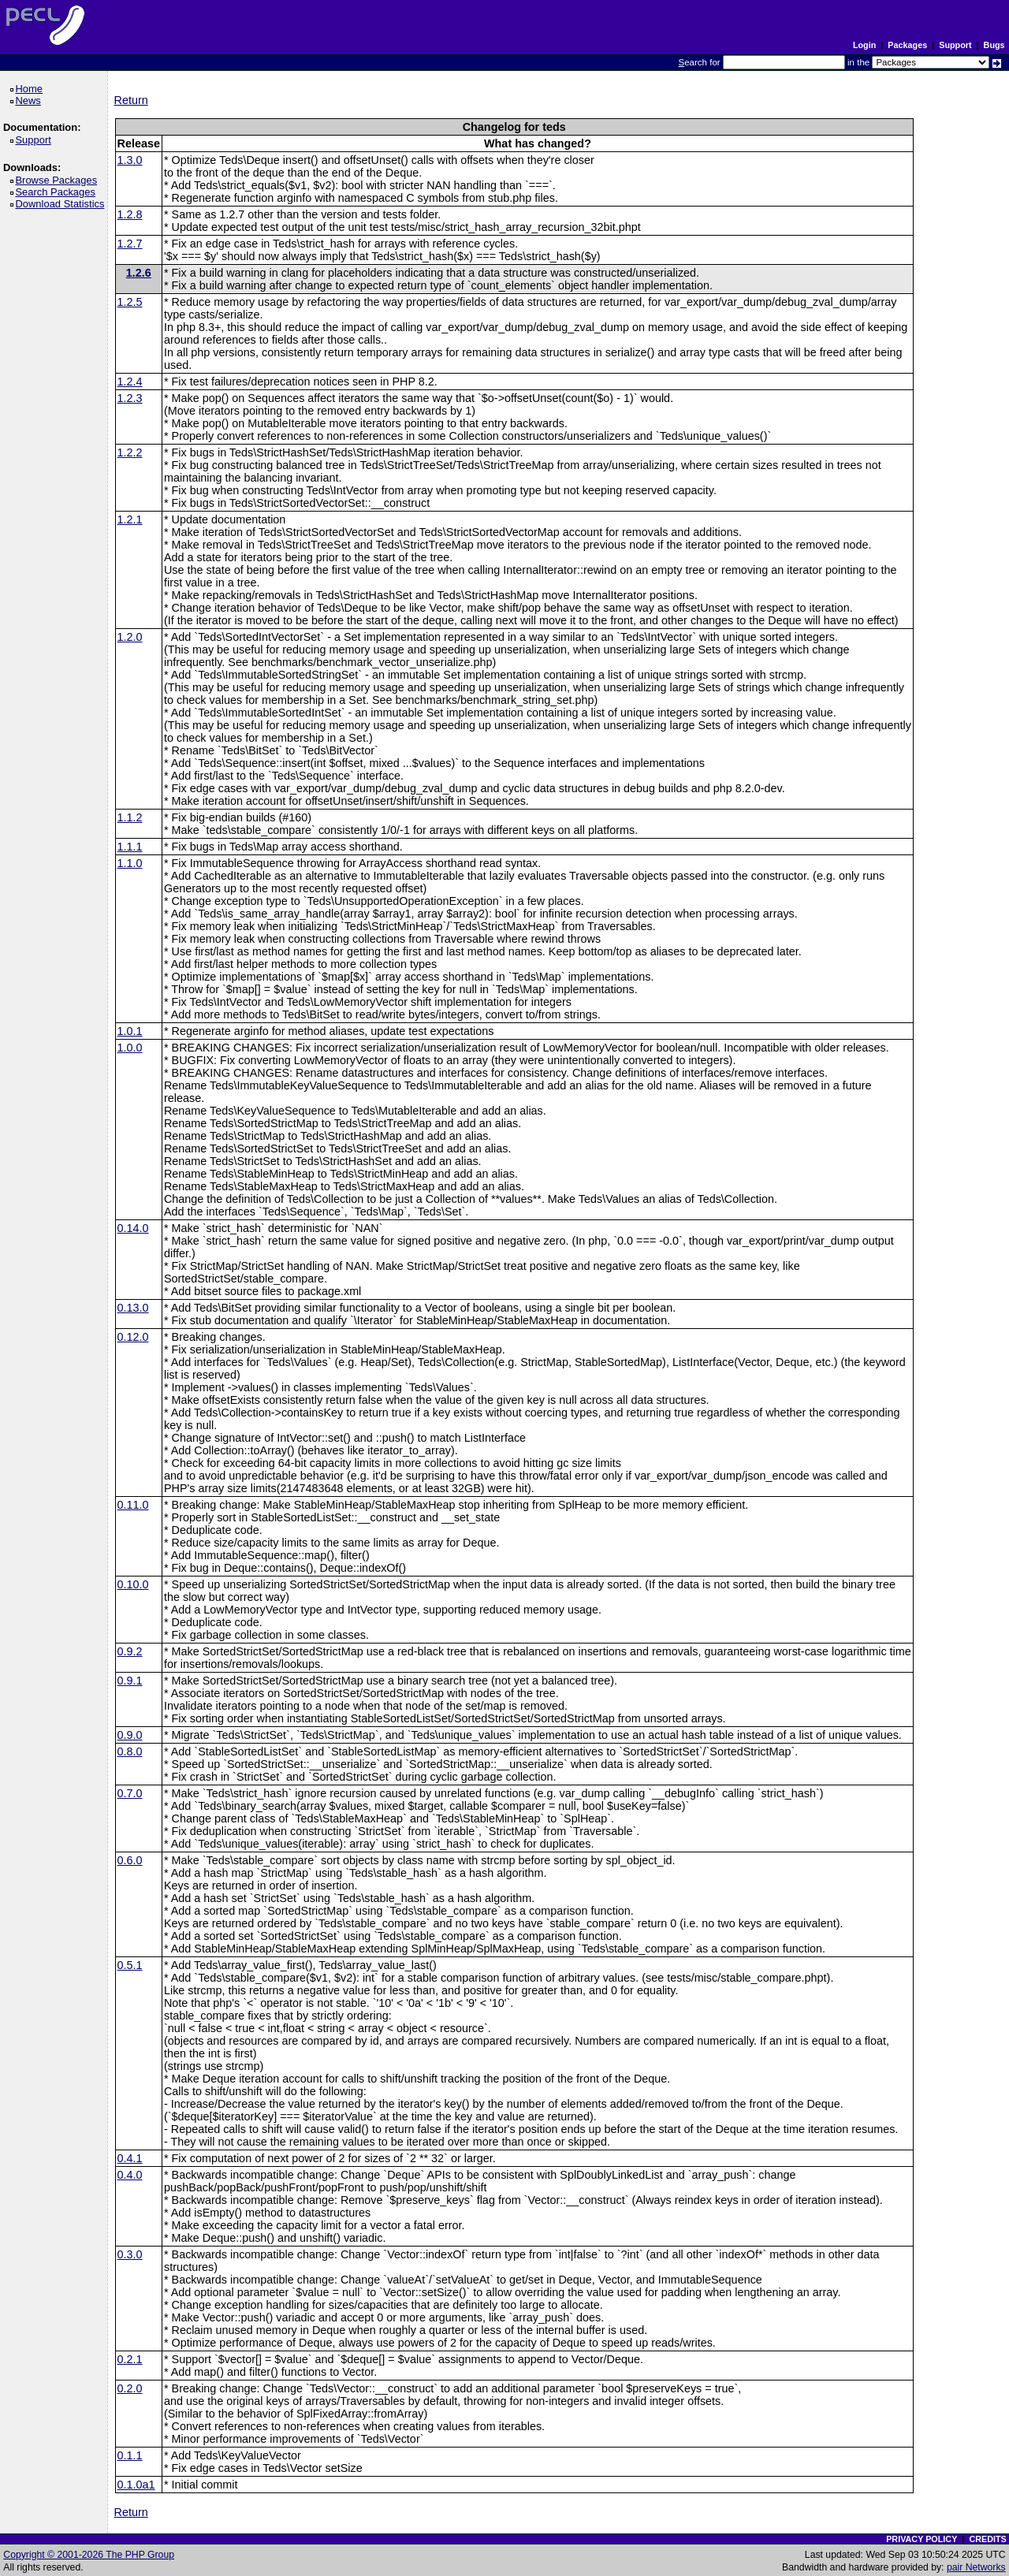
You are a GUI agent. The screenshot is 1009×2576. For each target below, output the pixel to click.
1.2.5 (130, 302)
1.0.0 (130, 1047)
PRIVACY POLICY (921, 2539)
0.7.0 (130, 1793)
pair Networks (976, 2567)
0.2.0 (130, 2388)
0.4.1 (130, 2158)
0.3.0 (130, 2254)
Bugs (994, 45)
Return (131, 100)
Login (864, 45)
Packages (907, 45)
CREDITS (987, 2539)
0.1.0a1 (136, 2484)
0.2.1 (130, 2359)
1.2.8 (130, 214)
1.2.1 (130, 519)
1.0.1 (130, 1031)
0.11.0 (133, 1504)
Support (955, 45)
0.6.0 (130, 1860)
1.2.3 (130, 398)
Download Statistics (62, 204)
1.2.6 (138, 272)
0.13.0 (133, 1307)
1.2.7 (130, 243)
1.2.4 (130, 381)
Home (31, 89)
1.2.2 (130, 452)
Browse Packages (59, 180)
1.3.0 (130, 160)
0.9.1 (130, 1680)
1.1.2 (130, 817)
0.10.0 (133, 1584)
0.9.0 (130, 1735)
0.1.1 (130, 2455)
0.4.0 (130, 2174)
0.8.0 (130, 1751)
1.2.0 (130, 637)
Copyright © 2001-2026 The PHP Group (88, 2554)
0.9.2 (130, 1651)
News (30, 100)
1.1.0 (130, 863)
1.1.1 (130, 846)
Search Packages (57, 192)
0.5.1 (130, 1965)
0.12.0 (133, 1337)
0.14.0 (133, 1228)
